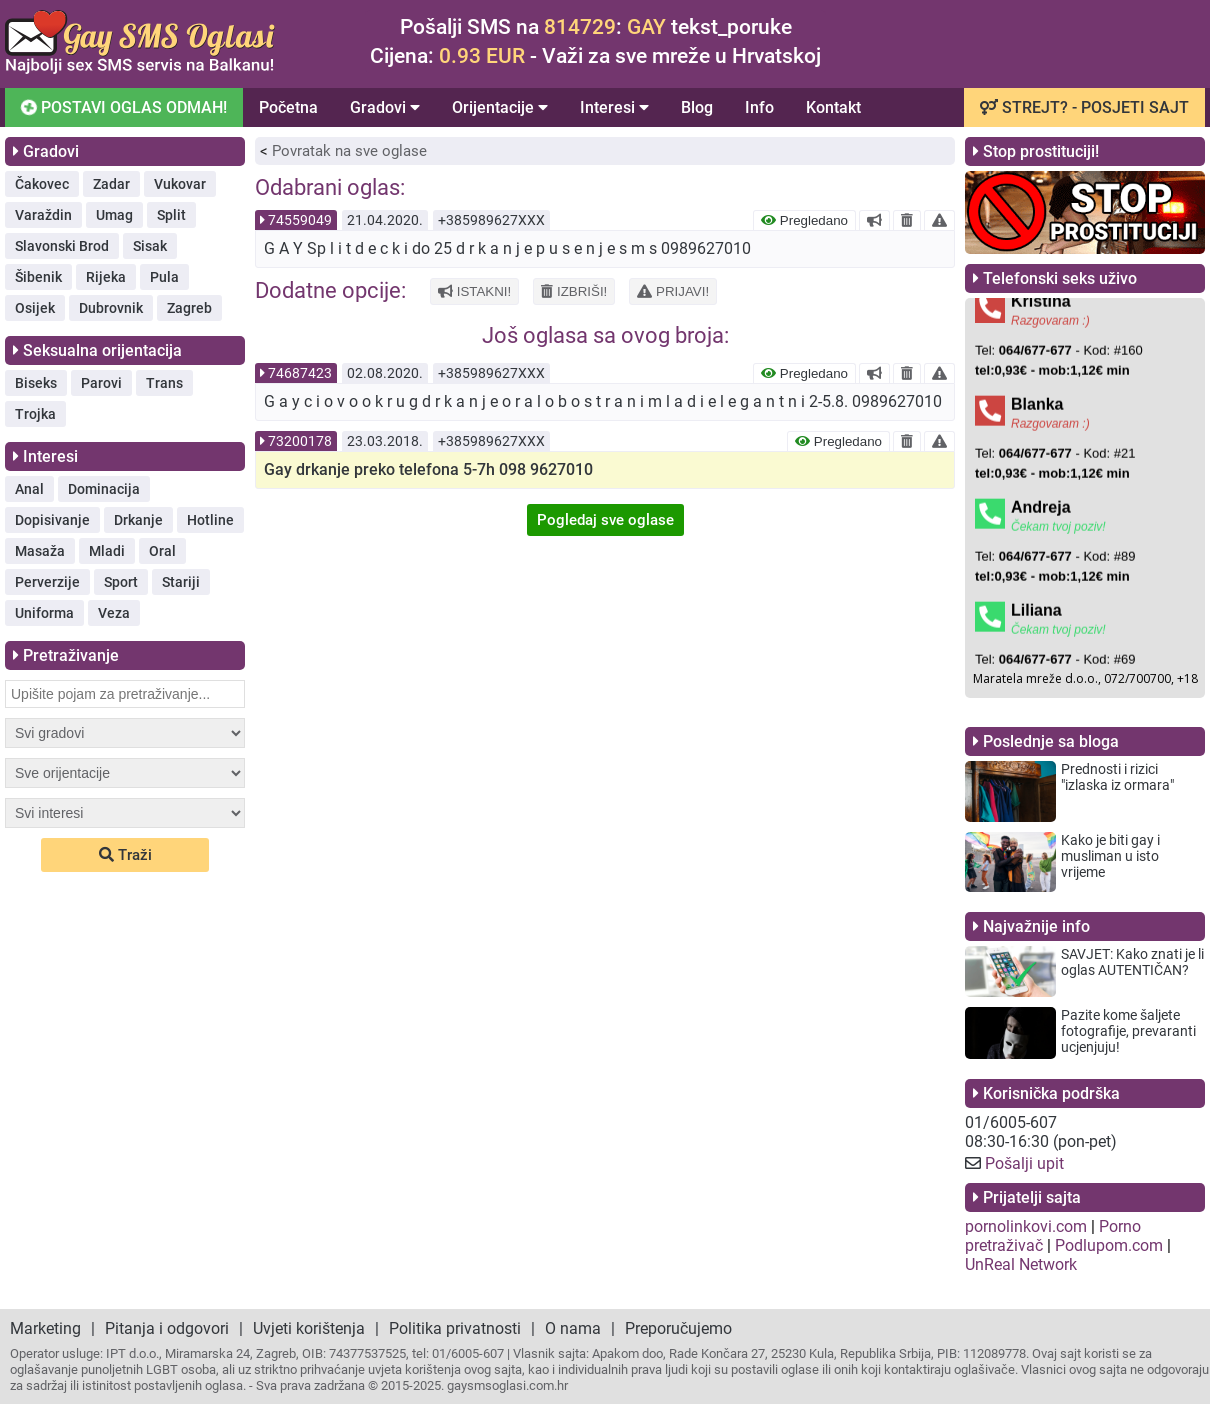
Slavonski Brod (62, 246)
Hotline (210, 520)
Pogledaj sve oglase (605, 520)
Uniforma (44, 613)
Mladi (107, 551)
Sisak (150, 246)
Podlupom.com (1109, 1245)
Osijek (35, 308)
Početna (288, 107)
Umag (114, 215)
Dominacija (104, 489)
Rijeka (106, 277)
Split (171, 215)
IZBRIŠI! (574, 291)
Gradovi (385, 107)
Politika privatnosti (455, 1328)
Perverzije (47, 582)
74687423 (300, 373)
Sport (121, 582)
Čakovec (42, 184)
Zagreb (189, 308)
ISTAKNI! (474, 291)
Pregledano (804, 220)
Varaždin (43, 215)
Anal (29, 489)
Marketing (45, 1328)
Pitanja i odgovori (167, 1328)
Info (759, 107)
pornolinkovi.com (1026, 1226)
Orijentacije (500, 107)
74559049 (300, 220)
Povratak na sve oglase (349, 151)
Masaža (40, 551)
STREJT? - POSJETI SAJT (1084, 107)
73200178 (300, 441)
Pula (164, 277)
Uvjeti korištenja (309, 1328)
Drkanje (138, 520)
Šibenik (38, 277)
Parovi (101, 383)
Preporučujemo (678, 1328)
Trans (164, 383)
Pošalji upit (1024, 1163)
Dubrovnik (111, 308)
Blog (697, 107)
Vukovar (180, 184)
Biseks (36, 383)
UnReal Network (1021, 1264)
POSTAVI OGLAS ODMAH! (122, 107)
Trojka (35, 414)
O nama (573, 1328)
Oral (162, 551)
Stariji (181, 582)
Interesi (614, 107)
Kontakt (833, 107)
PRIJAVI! (673, 291)
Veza (114, 613)
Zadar (111, 184)
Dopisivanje (52, 520)
